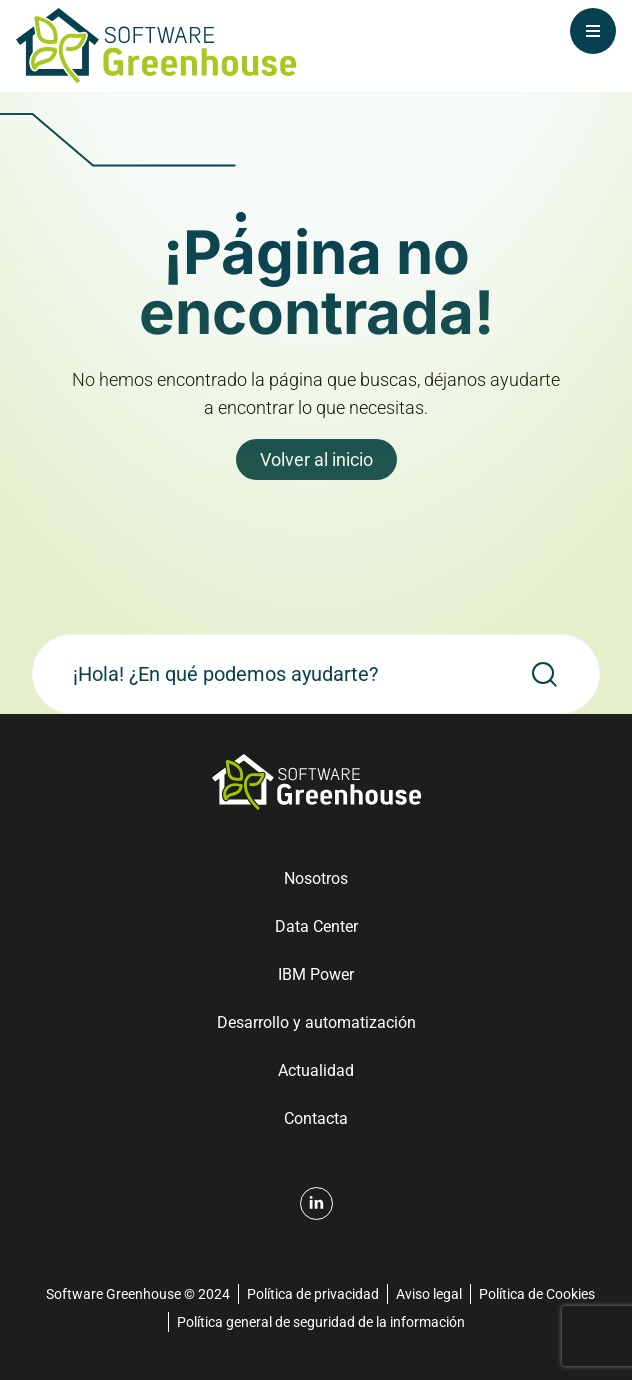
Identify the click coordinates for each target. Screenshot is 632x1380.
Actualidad (316, 1070)
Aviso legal (429, 1294)
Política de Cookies (537, 1294)
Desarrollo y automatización (316, 1022)
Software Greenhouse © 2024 (138, 1294)
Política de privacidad (313, 1294)
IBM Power (316, 974)
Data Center (316, 926)
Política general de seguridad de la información (321, 1322)
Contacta (316, 1118)
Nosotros (316, 878)
